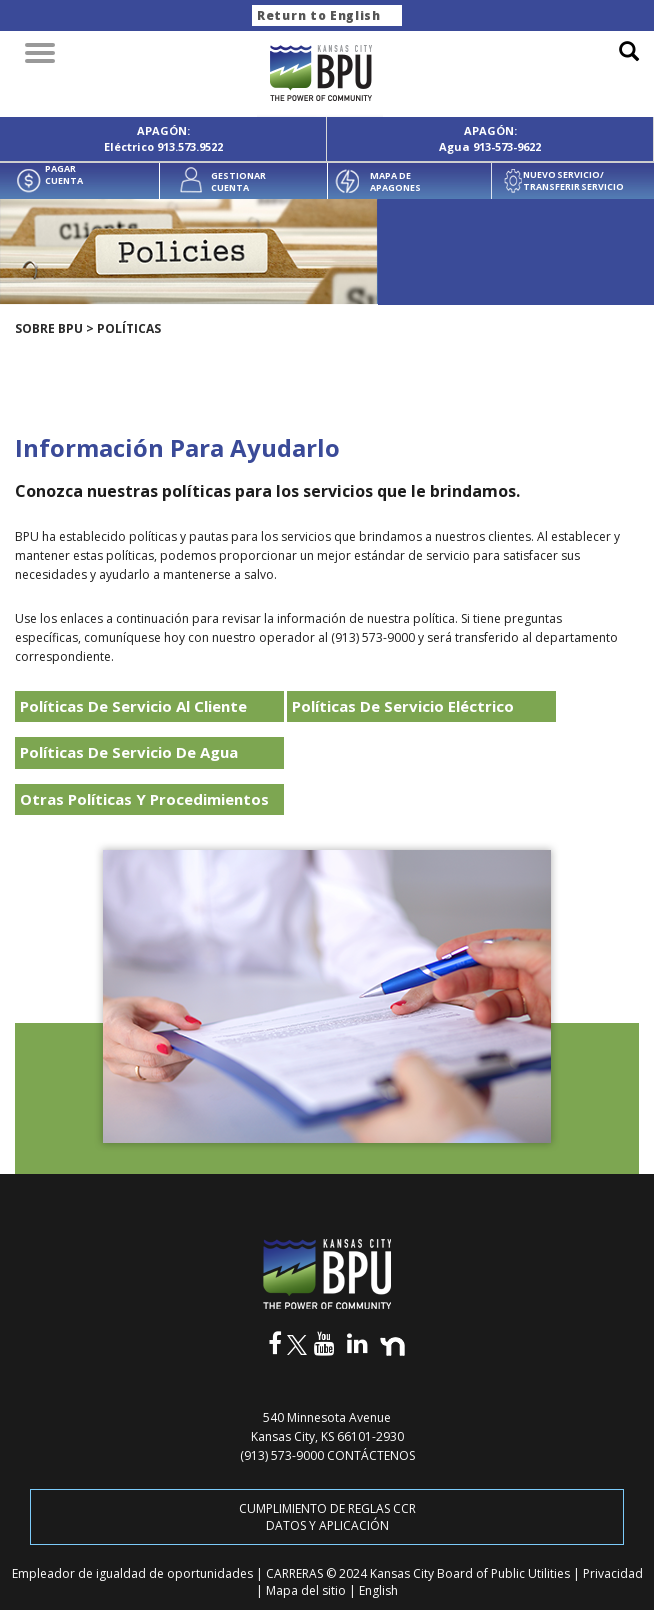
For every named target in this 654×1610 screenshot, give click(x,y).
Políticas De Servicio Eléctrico (403, 706)
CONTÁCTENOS (371, 1455)
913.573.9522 (190, 146)
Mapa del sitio (307, 1590)
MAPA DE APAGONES (395, 181)
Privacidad (613, 1573)
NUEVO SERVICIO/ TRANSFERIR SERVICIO (573, 181)
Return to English (319, 15)
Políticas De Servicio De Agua (129, 752)
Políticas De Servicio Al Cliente (133, 706)
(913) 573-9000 (282, 1455)
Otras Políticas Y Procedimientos (144, 799)
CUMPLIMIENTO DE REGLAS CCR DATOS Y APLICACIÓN (327, 1517)
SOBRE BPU (49, 328)
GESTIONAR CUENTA (238, 181)
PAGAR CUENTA (64, 175)
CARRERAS (296, 1573)
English (378, 1590)
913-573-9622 (507, 146)
